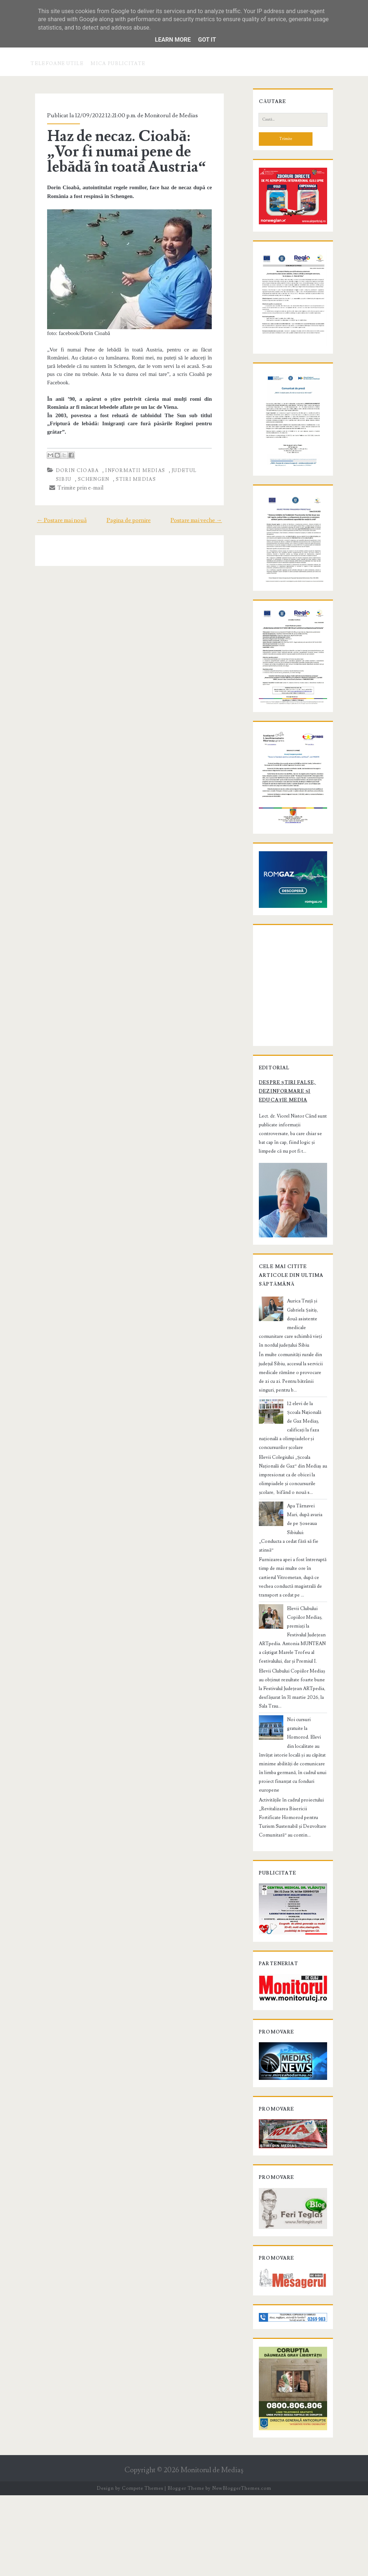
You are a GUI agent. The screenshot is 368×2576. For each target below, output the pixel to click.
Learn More (173, 39)
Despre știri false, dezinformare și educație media (293, 1213)
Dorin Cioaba (70, 464)
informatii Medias (128, 464)
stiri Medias (107, 473)
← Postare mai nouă (54, 513)
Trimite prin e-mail (69, 481)
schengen (64, 473)
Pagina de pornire (129, 513)
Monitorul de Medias (164, 115)
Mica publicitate (118, 63)
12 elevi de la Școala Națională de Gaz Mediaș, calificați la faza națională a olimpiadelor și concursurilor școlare (292, 1522)
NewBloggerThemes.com (241, 2569)
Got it (207, 39)
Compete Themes (142, 2569)
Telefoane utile (57, 63)
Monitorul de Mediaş (212, 2550)
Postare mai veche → (204, 513)
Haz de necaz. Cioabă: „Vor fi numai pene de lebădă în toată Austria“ (129, 151)
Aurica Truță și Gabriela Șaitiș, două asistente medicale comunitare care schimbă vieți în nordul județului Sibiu (290, 1437)
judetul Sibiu (186, 464)
